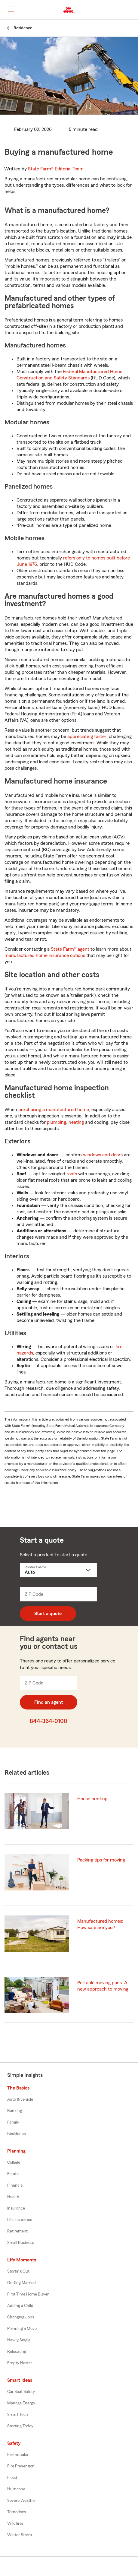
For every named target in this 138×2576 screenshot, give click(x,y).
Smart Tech (17, 2415)
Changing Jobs (20, 2317)
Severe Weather (21, 2500)
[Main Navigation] (11, 9)
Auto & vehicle (20, 2099)
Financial (15, 2185)
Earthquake (17, 2455)
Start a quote (48, 1613)
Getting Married (21, 2283)
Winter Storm (19, 2535)
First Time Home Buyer (28, 2294)
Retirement (17, 2231)
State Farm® (56, 168)
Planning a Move (22, 2329)
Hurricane (16, 2489)
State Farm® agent (70, 949)
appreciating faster (86, 736)
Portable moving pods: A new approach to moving (102, 1985)
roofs (71, 1173)
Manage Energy (21, 2403)
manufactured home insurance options (45, 955)
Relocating (16, 2351)
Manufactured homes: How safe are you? (100, 1924)
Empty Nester (19, 2363)
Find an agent (48, 1702)
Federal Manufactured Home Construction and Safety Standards (69, 374)
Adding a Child (20, 2306)
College (13, 2162)
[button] (132, 10)
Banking (14, 2111)
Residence (16, 2134)
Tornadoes (16, 2512)
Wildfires (15, 2523)
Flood (12, 2478)
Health (13, 2197)
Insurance (16, 2208)
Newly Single (18, 2340)
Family (13, 2122)
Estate (13, 2174)
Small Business (20, 2243)
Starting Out (18, 2271)
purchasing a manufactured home (53, 1109)
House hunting (92, 1798)
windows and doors (103, 1154)
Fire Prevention (21, 2466)
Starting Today (20, 2426)
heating (76, 1122)
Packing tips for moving (101, 1860)
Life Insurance (19, 2220)
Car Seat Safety (21, 2392)
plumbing (56, 1122)
